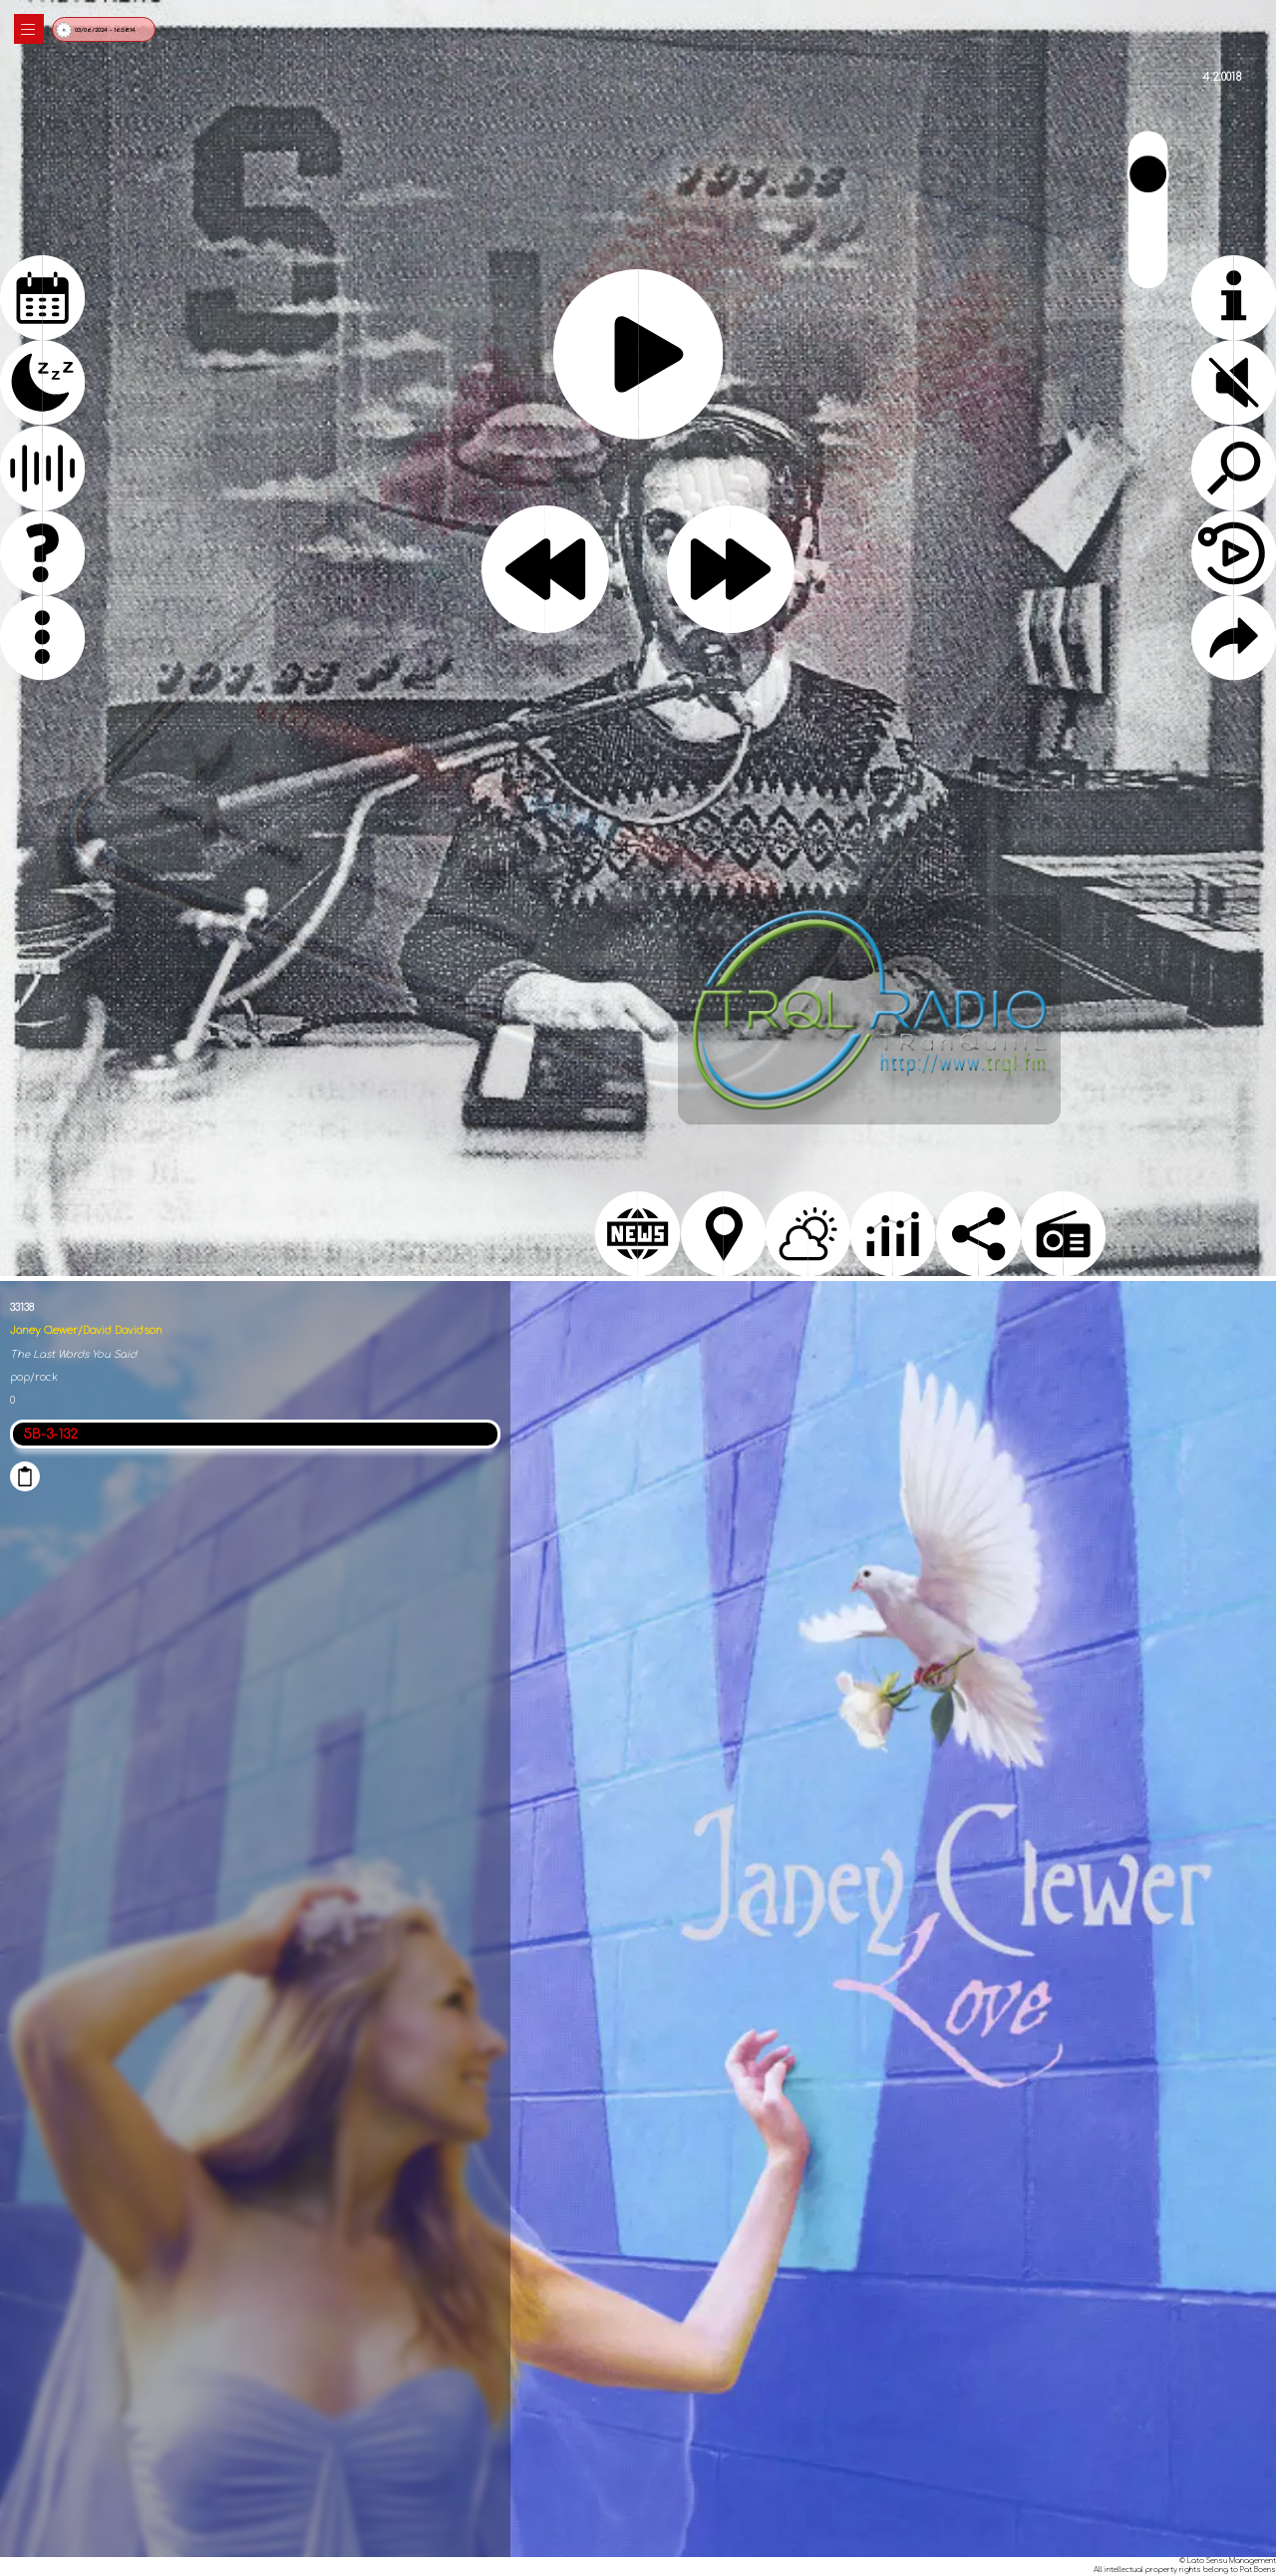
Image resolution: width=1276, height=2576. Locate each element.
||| (29, 29)
